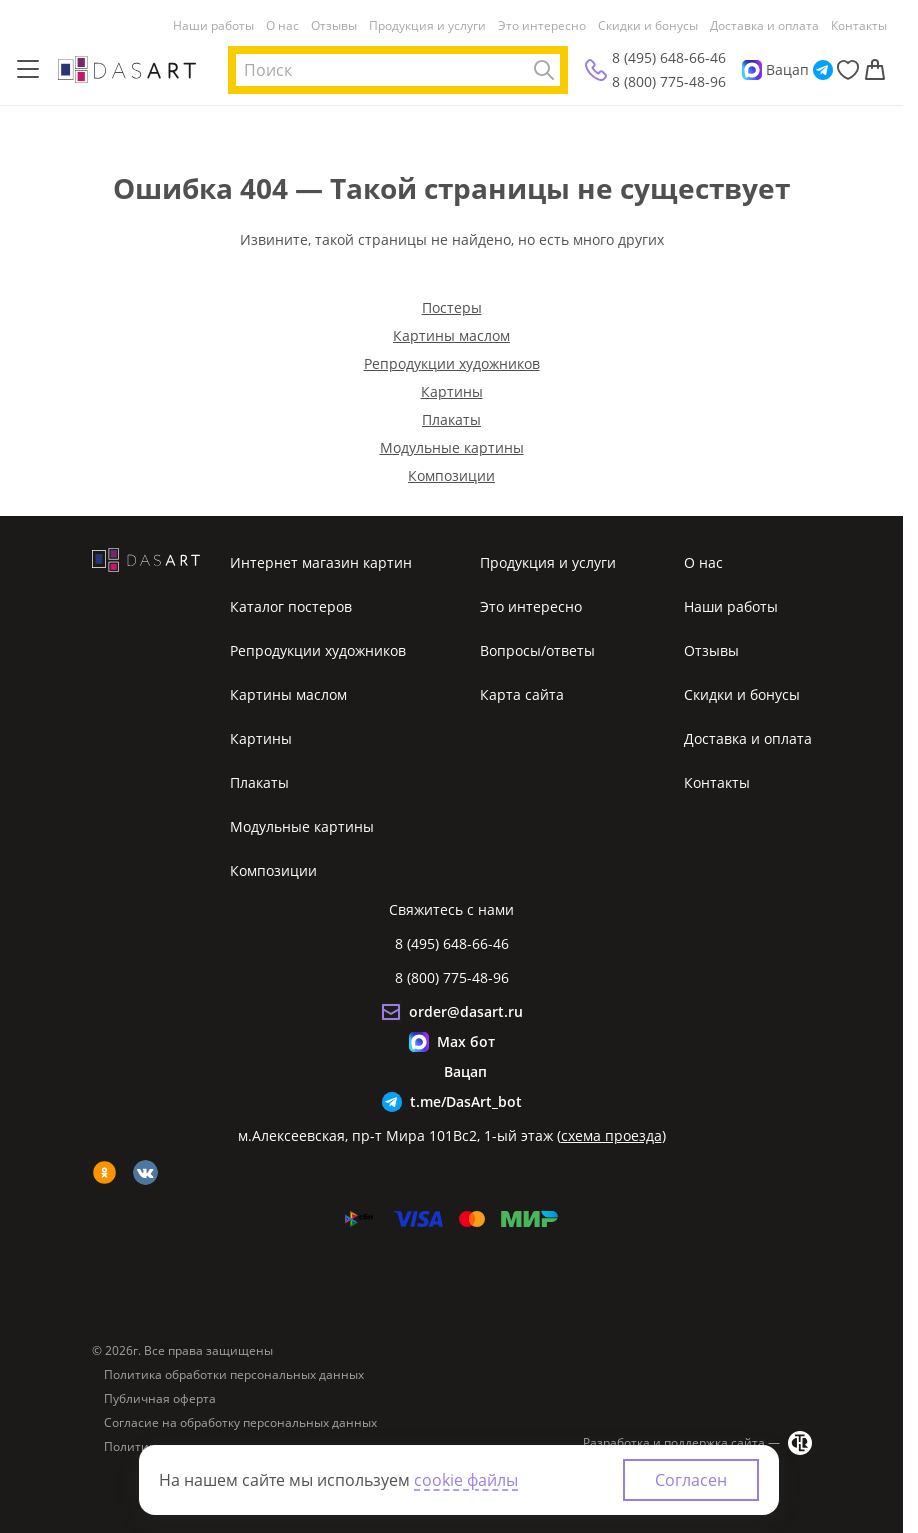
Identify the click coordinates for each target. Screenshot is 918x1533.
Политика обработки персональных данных (234, 1375)
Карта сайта (522, 694)
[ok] (104, 1172)
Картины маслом (451, 335)
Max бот (466, 1041)
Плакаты (451, 419)
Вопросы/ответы (537, 650)
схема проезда (611, 1135)
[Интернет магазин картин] (127, 69)
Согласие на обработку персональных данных (240, 1423)
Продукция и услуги (427, 26)
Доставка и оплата (764, 26)
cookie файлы (466, 1480)
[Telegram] (823, 70)
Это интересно (542, 26)
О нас (282, 26)
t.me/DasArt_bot (466, 1101)
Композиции (451, 475)
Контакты (859, 26)
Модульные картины (452, 447)
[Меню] (28, 70)
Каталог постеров (291, 606)
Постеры (452, 307)
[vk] (145, 1172)
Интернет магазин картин (321, 562)
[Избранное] (848, 70)
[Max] (752, 70)
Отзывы (334, 26)
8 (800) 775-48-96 (669, 81)
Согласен (691, 1480)
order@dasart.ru (466, 1011)
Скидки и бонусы (648, 26)
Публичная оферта (160, 1399)
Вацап (787, 69)
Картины (452, 391)
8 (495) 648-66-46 (669, 57)
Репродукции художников (452, 363)
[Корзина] (875, 70)
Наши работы (213, 26)
